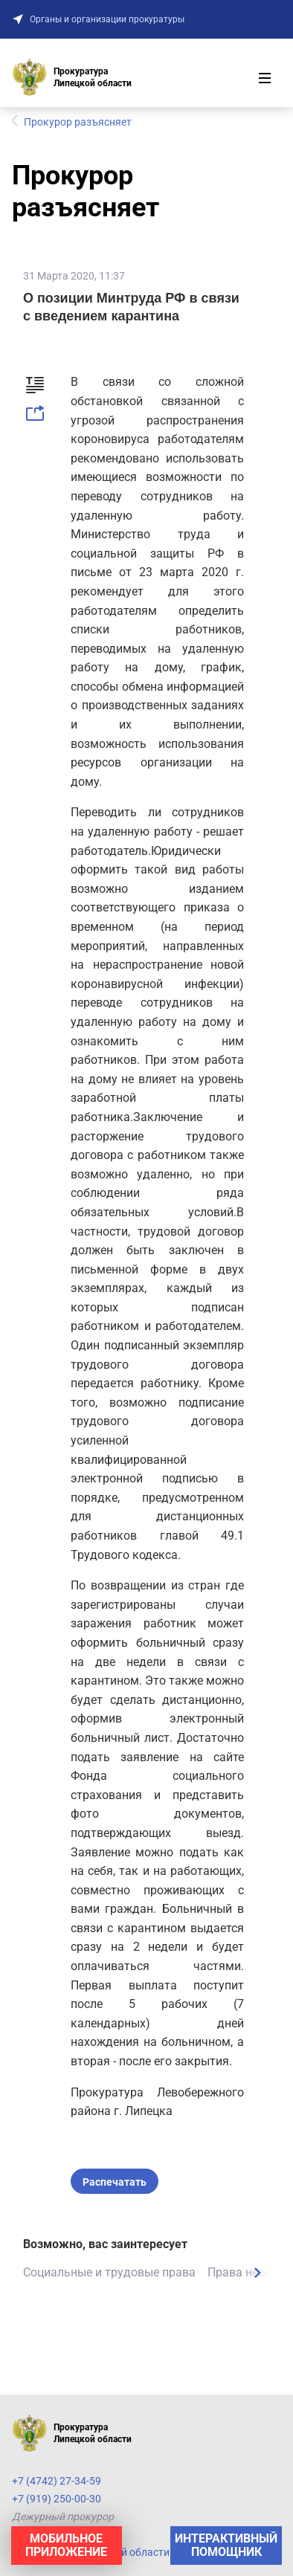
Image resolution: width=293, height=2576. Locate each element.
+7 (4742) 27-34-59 (56, 2481)
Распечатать (114, 2182)
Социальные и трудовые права (109, 2272)
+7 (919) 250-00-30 (56, 2499)
